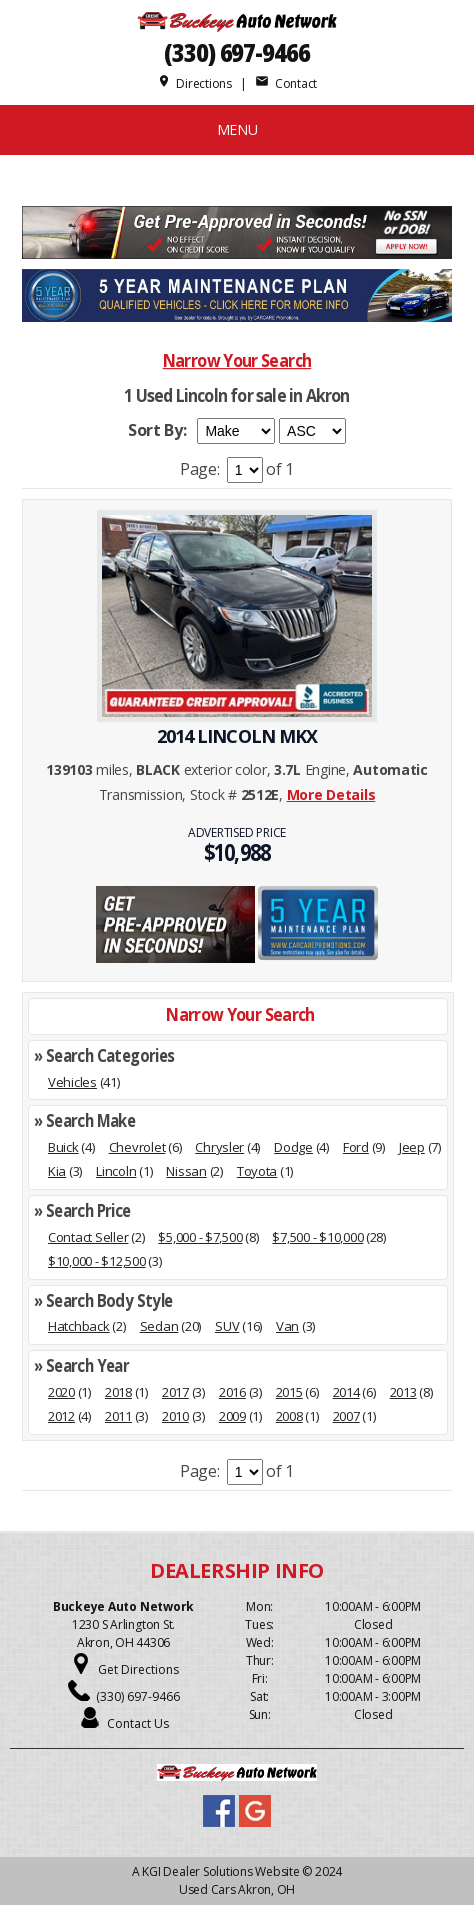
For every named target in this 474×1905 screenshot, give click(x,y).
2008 (289, 1416)
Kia (57, 1171)
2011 (118, 1416)
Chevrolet (137, 1147)
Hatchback (79, 1326)
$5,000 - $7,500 (200, 1237)
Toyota (257, 1171)
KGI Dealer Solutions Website (220, 1871)
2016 (232, 1392)
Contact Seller (88, 1237)
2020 (61, 1392)
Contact (286, 83)
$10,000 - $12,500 (97, 1261)
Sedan (159, 1326)
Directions (194, 83)
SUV (227, 1326)
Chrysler (219, 1147)
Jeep (412, 1147)
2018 (118, 1392)
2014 (346, 1392)
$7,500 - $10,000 (317, 1237)
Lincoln (116, 1171)
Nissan (186, 1171)
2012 (61, 1416)
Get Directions (138, 1669)
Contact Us (138, 1723)
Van (287, 1326)
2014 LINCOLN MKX (237, 736)
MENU (237, 129)
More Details (331, 794)
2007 (346, 1416)
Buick (63, 1147)
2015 (289, 1392)
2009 (232, 1416)
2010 (175, 1416)
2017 (175, 1392)
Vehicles (72, 1082)
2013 (403, 1392)
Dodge (293, 1147)
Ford (356, 1147)
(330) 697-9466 (237, 52)
